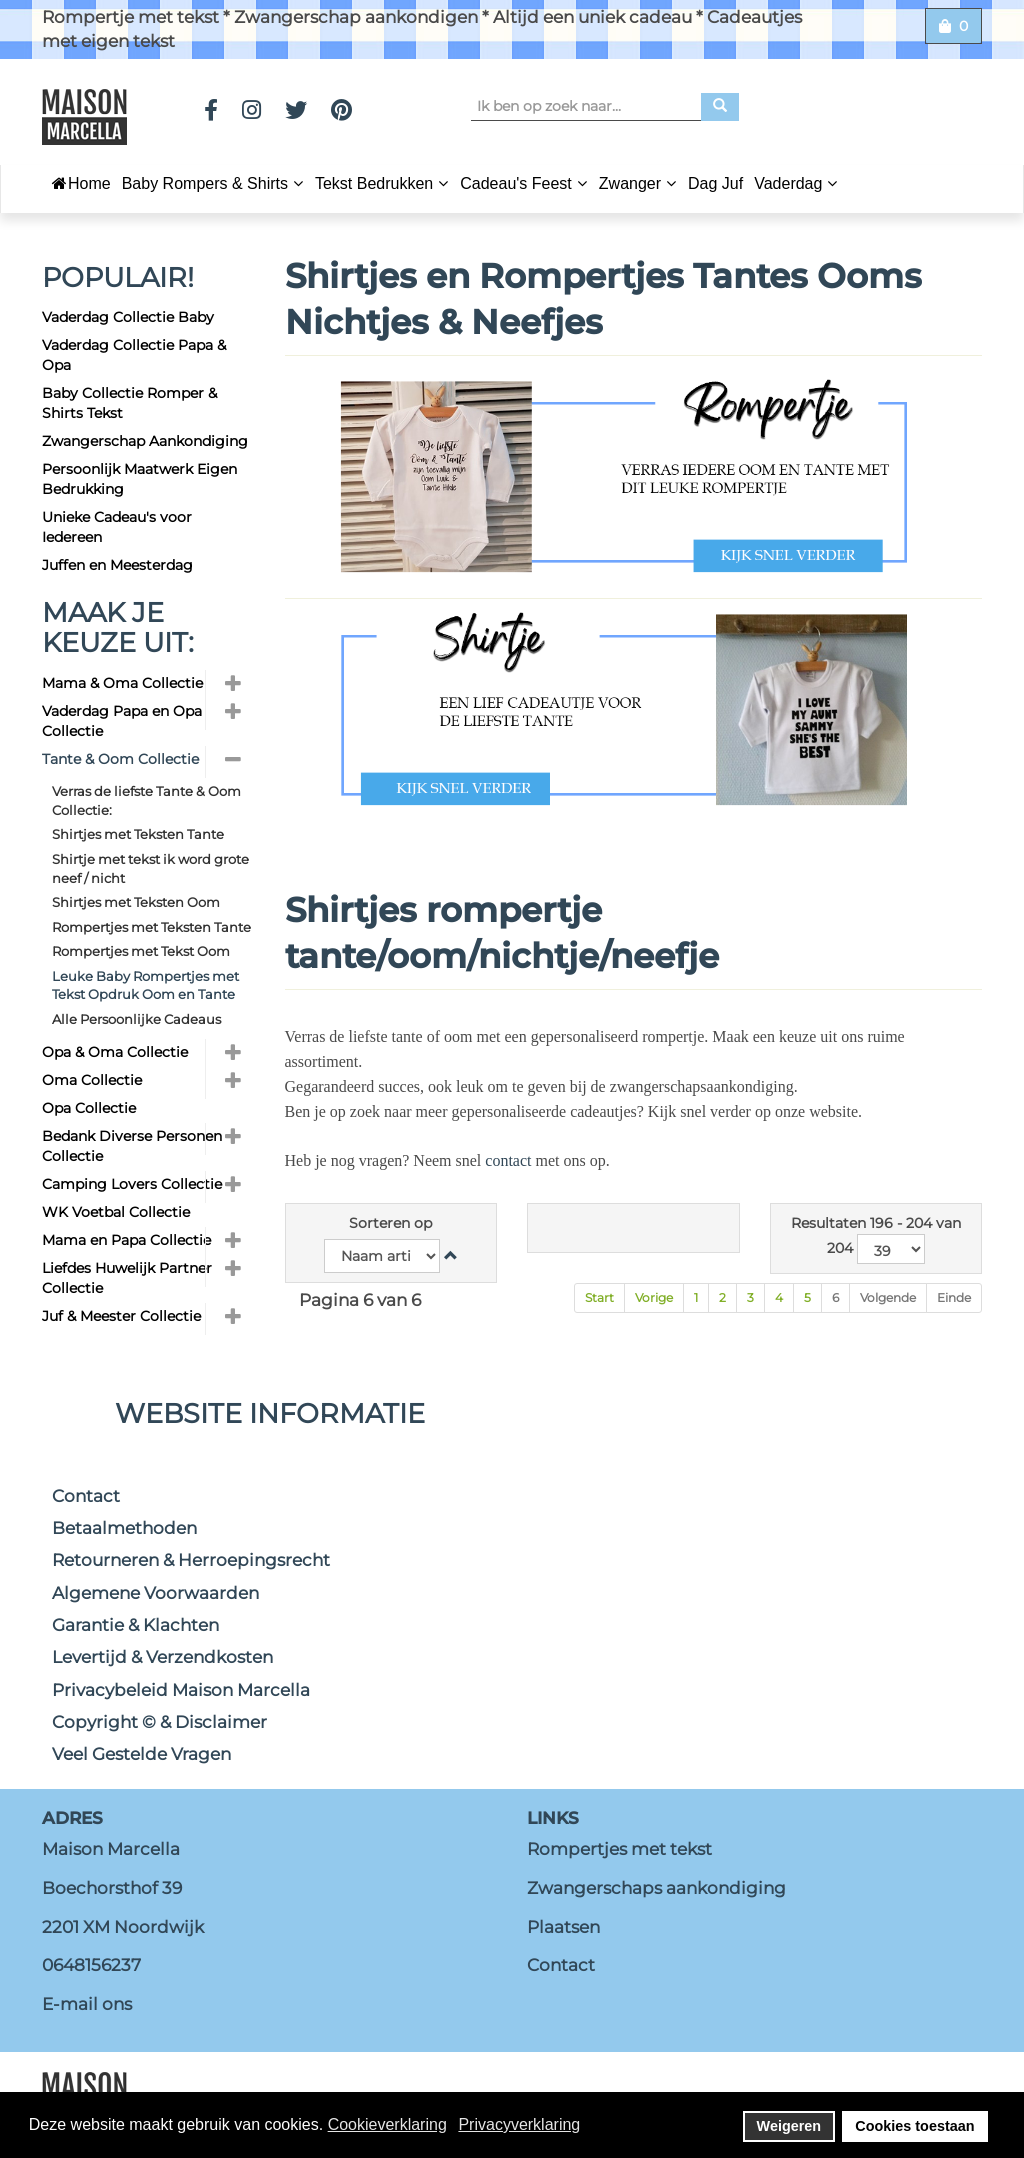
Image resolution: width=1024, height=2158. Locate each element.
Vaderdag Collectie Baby (128, 317)
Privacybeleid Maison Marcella (181, 1690)
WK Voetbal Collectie (116, 1212)
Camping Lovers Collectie (132, 1184)
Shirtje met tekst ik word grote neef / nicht (150, 868)
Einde (954, 1297)
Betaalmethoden (124, 1528)
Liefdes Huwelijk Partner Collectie (127, 1278)
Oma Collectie (92, 1080)
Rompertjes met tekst (619, 1849)
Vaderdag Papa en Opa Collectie (122, 721)
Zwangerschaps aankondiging (656, 1888)
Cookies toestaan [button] (914, 2126)
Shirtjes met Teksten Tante (138, 834)
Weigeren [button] (789, 2126)
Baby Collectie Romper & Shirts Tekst (129, 403)
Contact (86, 1496)
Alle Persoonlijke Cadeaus (136, 1019)
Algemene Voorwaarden (155, 1593)
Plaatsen (563, 1927)
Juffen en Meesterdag (117, 565)
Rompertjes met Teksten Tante (151, 927)
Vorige (654, 1297)
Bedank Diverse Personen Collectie (132, 1146)
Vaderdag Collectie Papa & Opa (134, 355)
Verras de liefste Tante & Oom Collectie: (146, 800)
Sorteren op (390, 1223)
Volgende (888, 1297)
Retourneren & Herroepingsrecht (191, 1560)
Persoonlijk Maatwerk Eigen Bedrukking (139, 479)
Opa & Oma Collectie (115, 1052)
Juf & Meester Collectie (121, 1316)
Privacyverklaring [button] (519, 2124)
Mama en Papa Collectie (126, 1240)
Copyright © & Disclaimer (159, 1722)
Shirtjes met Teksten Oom (136, 902)
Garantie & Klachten (135, 1625)
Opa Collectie (89, 1108)
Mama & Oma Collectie (122, 683)
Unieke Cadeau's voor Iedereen (117, 527)
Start (599, 1297)
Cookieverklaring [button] (387, 2124)
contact (508, 1160)
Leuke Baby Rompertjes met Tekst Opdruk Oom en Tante (145, 985)
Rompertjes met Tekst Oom (141, 951)
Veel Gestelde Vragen (141, 1754)
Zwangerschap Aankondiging (145, 441)
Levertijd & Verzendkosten (162, 1657)
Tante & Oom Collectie (120, 759)
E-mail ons (87, 2004)
